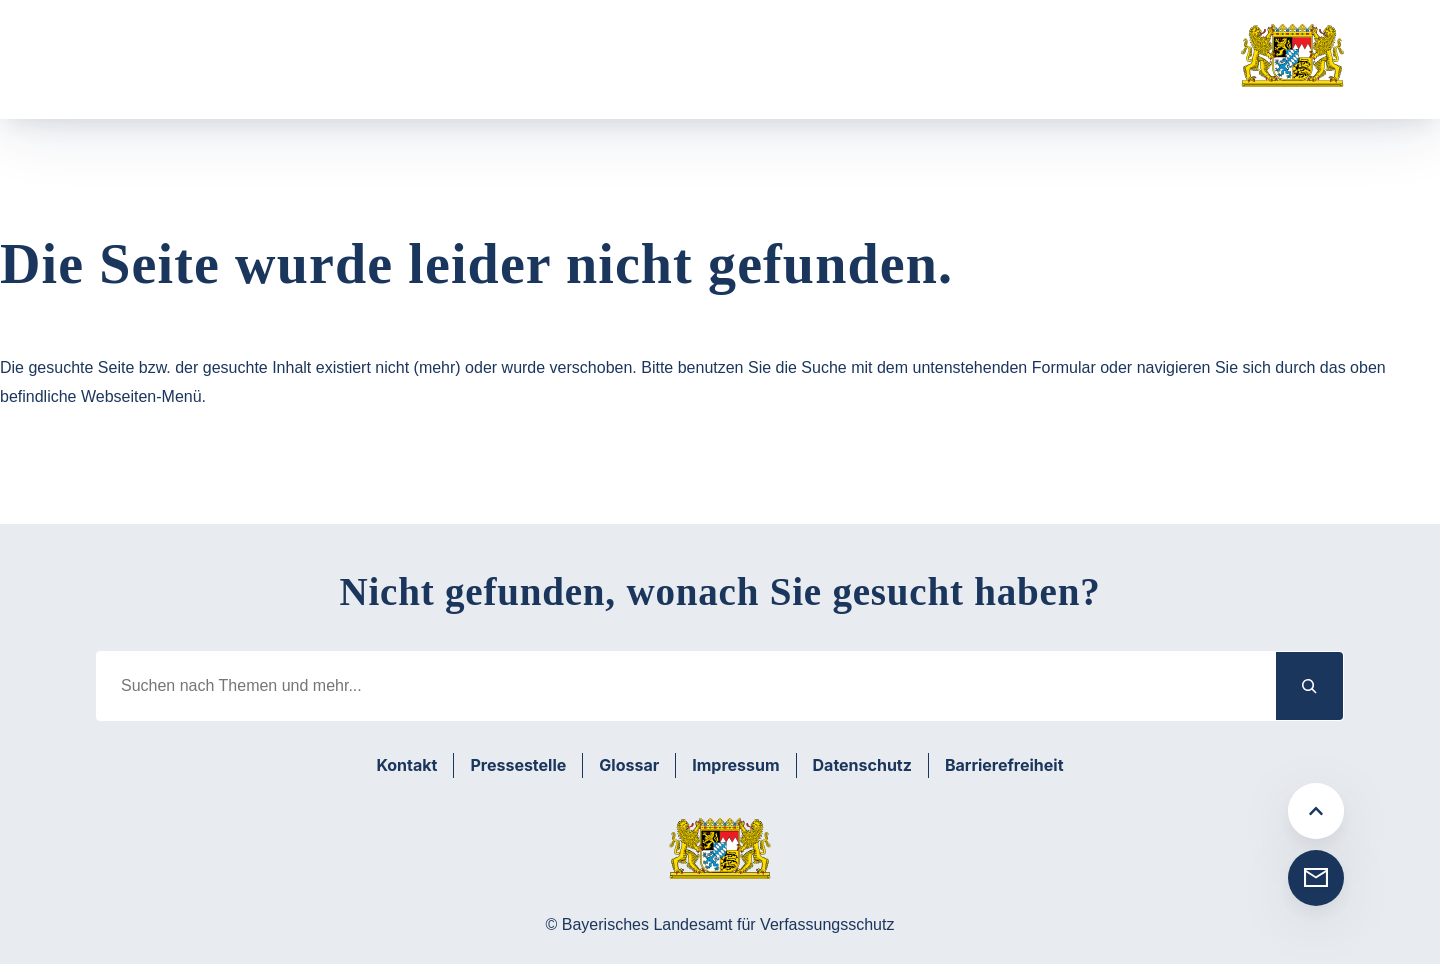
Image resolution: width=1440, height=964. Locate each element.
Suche (848, 72)
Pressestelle (518, 765)
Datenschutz (862, 765)
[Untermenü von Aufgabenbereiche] (370, 72)
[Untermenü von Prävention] (533, 72)
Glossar (629, 765)
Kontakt (406, 765)
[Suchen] (1310, 685)
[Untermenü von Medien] (754, 72)
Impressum (735, 765)
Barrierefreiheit (1004, 765)
